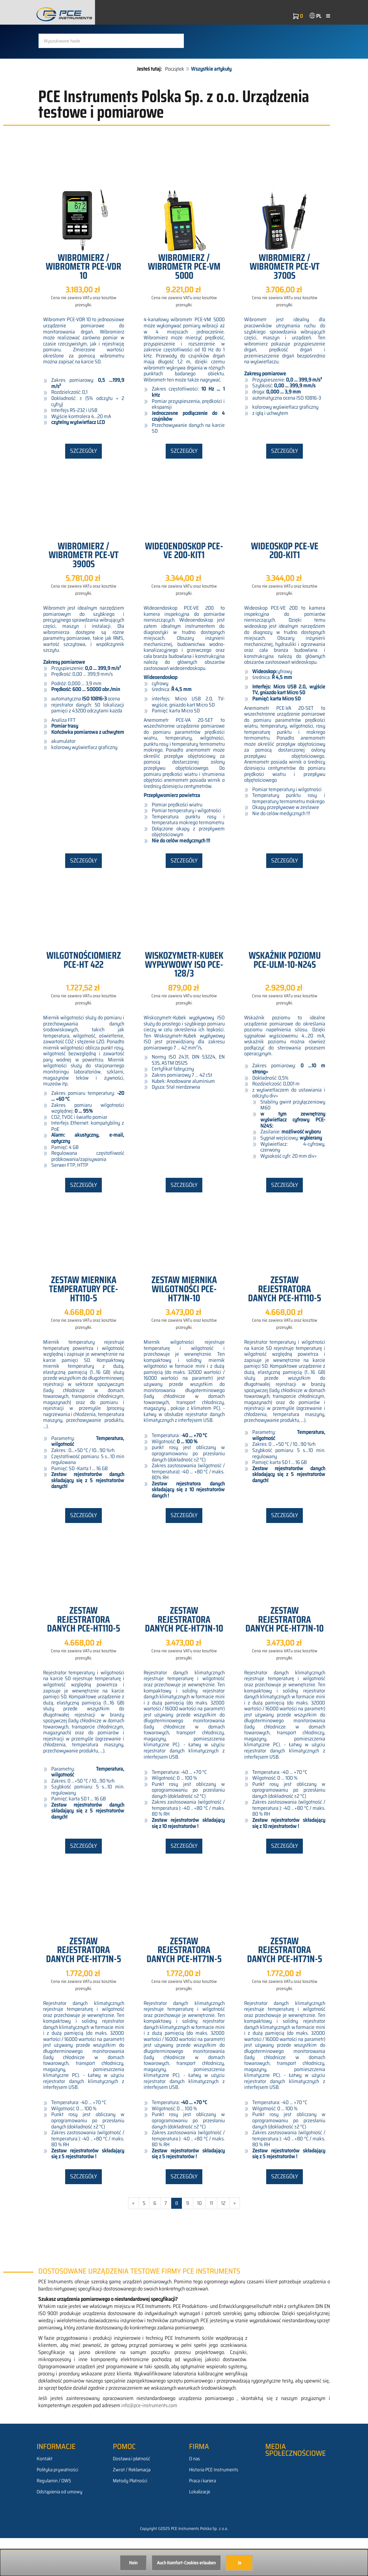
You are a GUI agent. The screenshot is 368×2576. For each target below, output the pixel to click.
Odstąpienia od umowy (59, 2530)
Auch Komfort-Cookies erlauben (186, 2562)
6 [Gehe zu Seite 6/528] (154, 2241)
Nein (133, 2562)
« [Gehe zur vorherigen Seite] (133, 2241)
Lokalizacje (199, 2530)
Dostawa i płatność (131, 2496)
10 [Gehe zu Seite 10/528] (199, 2241)
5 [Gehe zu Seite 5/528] (144, 2241)
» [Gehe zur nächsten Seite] (234, 2241)
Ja (239, 2562)
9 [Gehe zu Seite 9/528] (187, 2241)
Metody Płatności (130, 2519)
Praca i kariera (202, 2519)
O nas (194, 2496)
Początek (174, 107)
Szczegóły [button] (83, 488)
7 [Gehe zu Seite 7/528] (165, 2241)
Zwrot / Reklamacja (131, 2508)
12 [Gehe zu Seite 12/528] (223, 2241)
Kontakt (45, 2496)
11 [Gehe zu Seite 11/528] (211, 2241)
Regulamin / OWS (54, 2519)
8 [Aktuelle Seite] (176, 2241)
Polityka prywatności (57, 2508)
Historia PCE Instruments (213, 2508)
